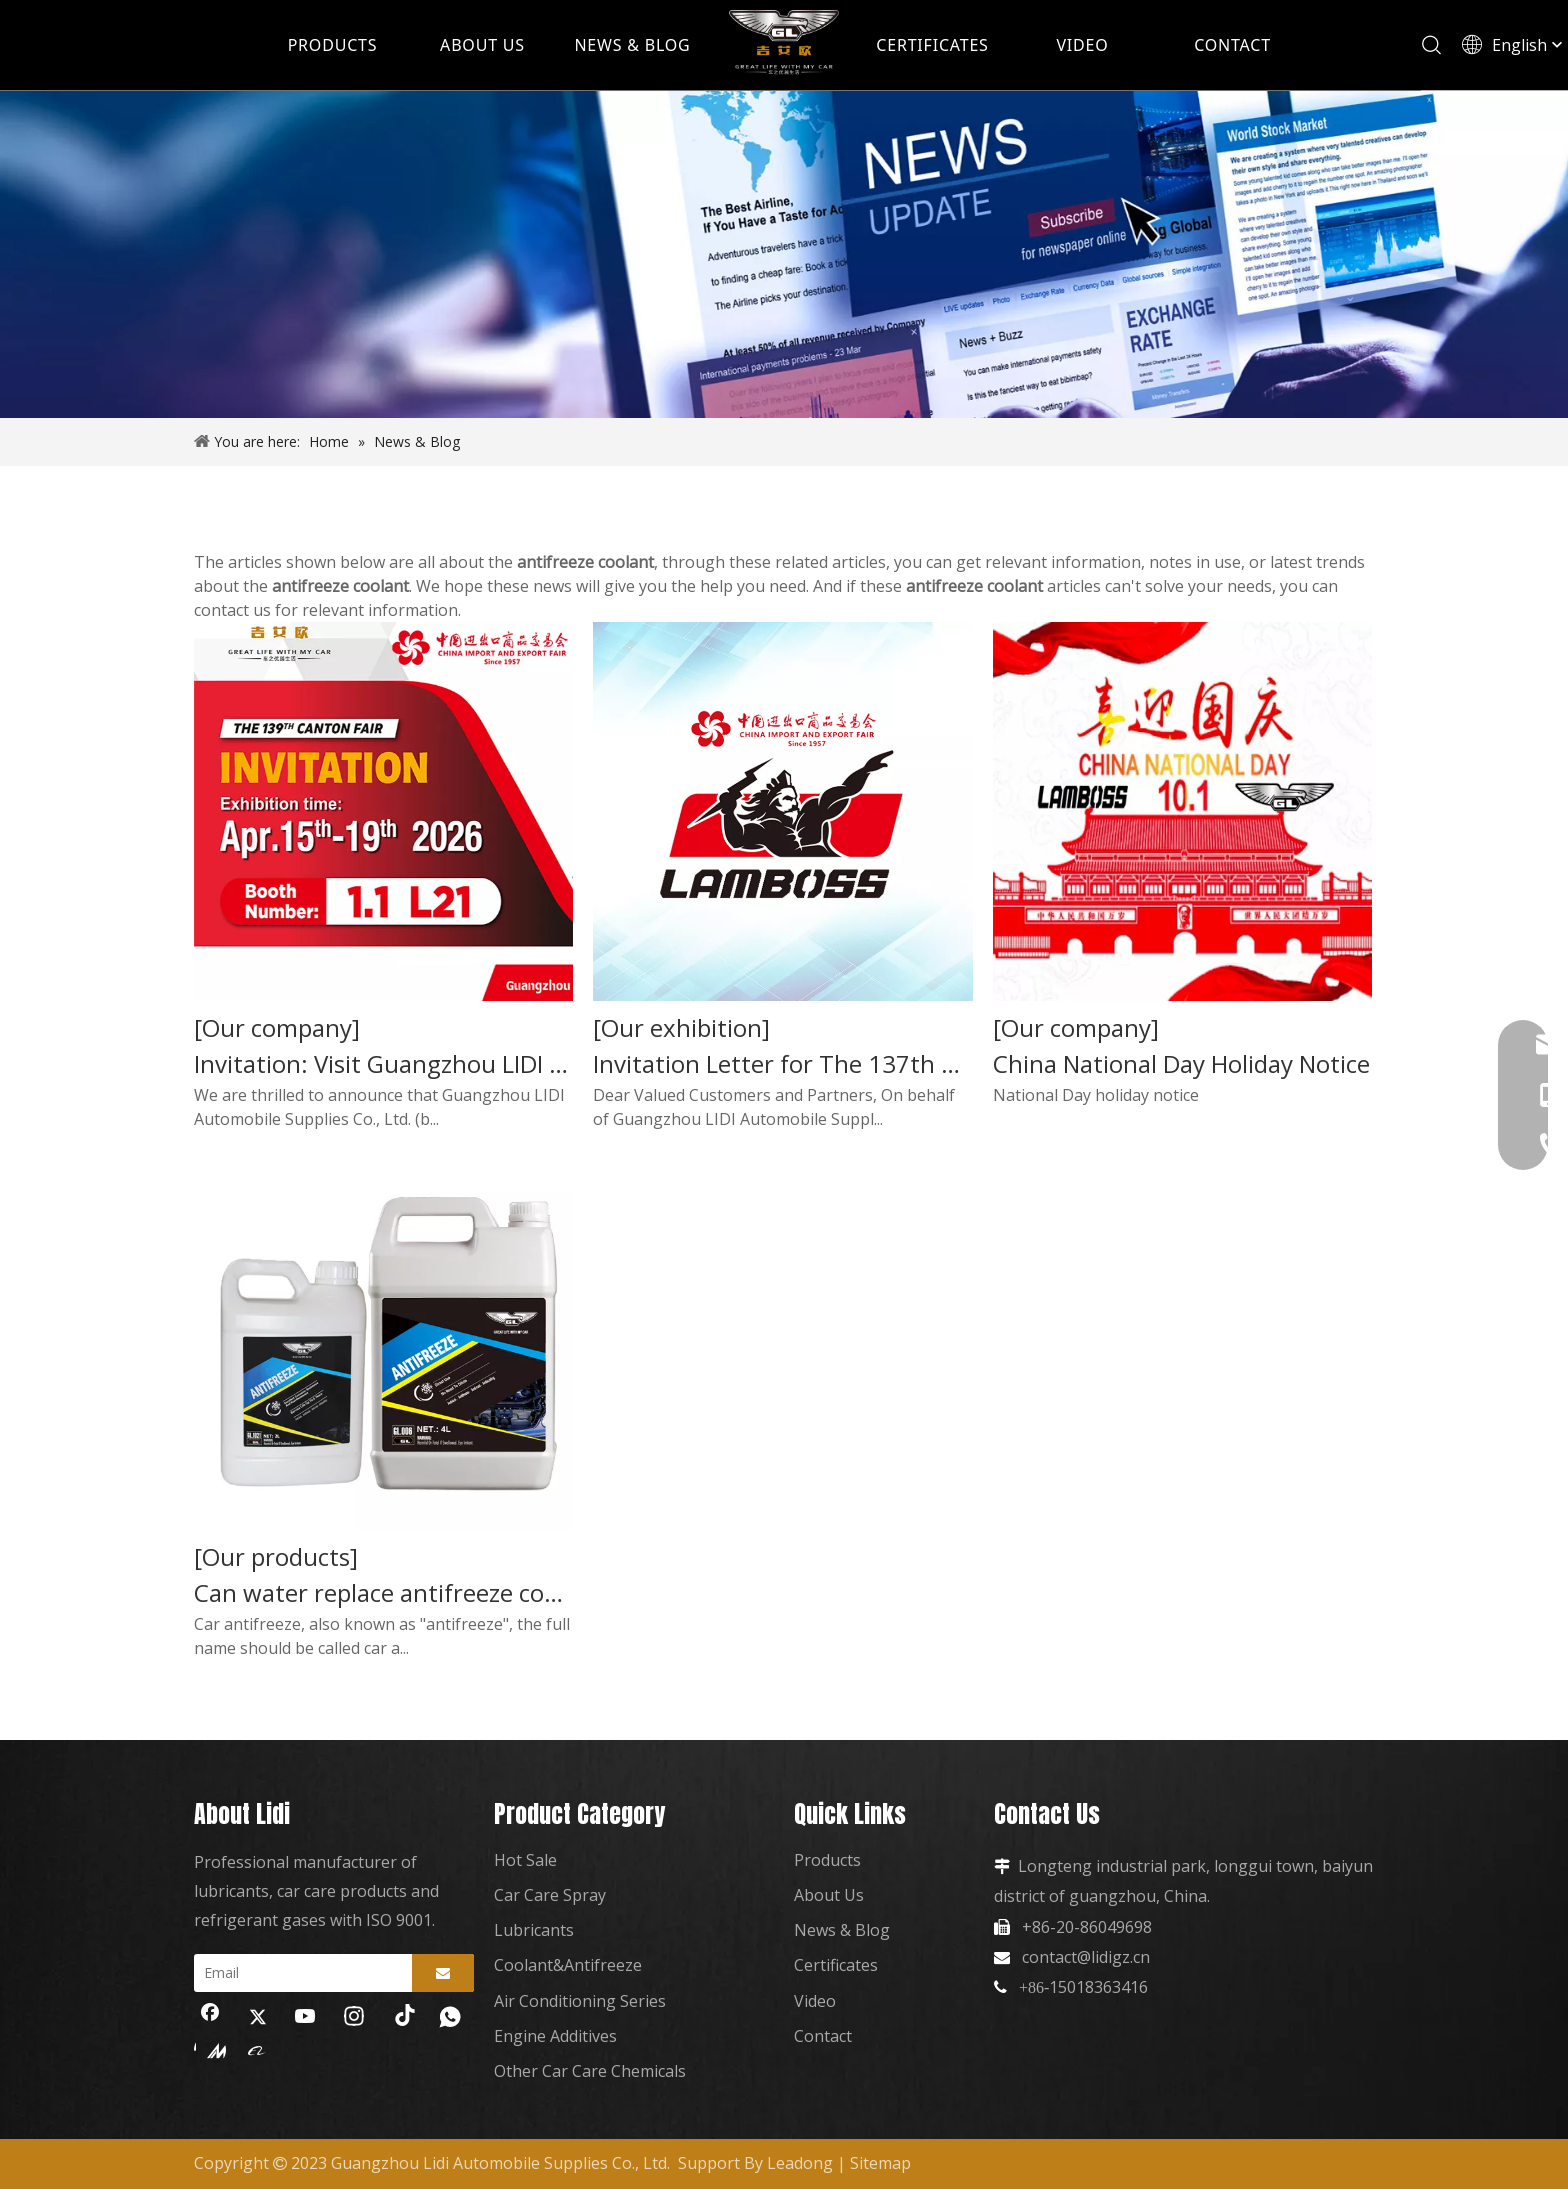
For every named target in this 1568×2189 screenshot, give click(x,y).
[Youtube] (306, 2018)
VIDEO (1082, 45)
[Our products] (276, 1556)
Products (827, 1860)
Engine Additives (555, 2036)
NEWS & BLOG (632, 45)
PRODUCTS (333, 45)
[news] (784, 254)
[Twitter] (258, 2018)
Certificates (836, 1965)
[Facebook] (210, 2018)
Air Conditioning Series (580, 2001)
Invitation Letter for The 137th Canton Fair (782, 1064)
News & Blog (842, 1930)
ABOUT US (482, 45)
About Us (829, 1895)
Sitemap (880, 2163)
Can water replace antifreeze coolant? (383, 1593)
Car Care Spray (550, 1895)
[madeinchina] (210, 2050)
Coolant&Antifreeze (568, 1965)
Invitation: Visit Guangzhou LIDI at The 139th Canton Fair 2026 (383, 1064)
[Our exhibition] (681, 1027)
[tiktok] (402, 2018)
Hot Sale (525, 1860)
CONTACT (1232, 45)
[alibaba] (258, 2050)
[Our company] (277, 1027)
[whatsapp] (450, 2018)
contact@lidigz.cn (1086, 1957)
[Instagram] (354, 2018)
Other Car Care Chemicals (590, 2071)
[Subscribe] (443, 1973)
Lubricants (534, 1930)
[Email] (298, 1973)
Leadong (800, 2163)
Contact (823, 2036)
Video (815, 2001)
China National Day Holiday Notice (1181, 1064)
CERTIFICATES (932, 45)
